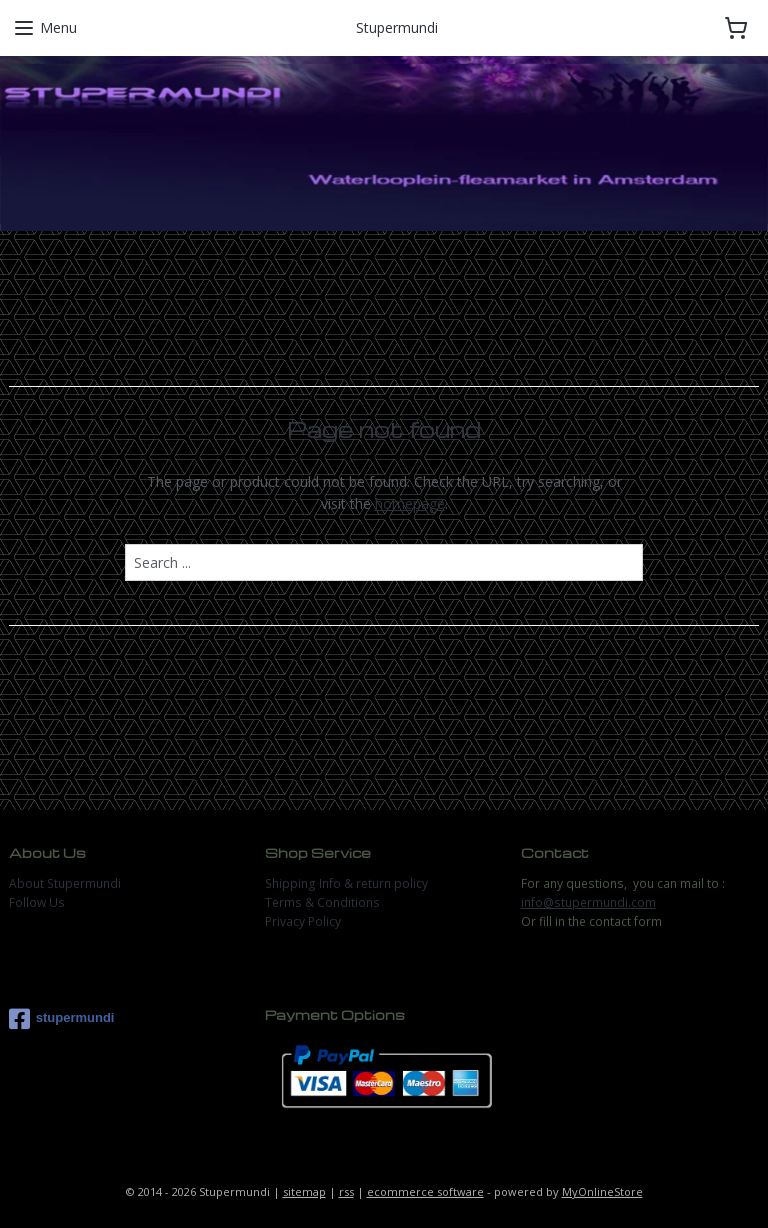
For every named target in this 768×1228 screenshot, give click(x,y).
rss (346, 1191)
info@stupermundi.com (588, 902)
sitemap (304, 1191)
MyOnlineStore (602, 1191)
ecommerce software (425, 1191)
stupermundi (62, 1019)
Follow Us (37, 902)
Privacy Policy (303, 921)
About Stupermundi (65, 883)
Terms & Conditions (322, 902)
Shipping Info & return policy (346, 883)
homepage (410, 503)
